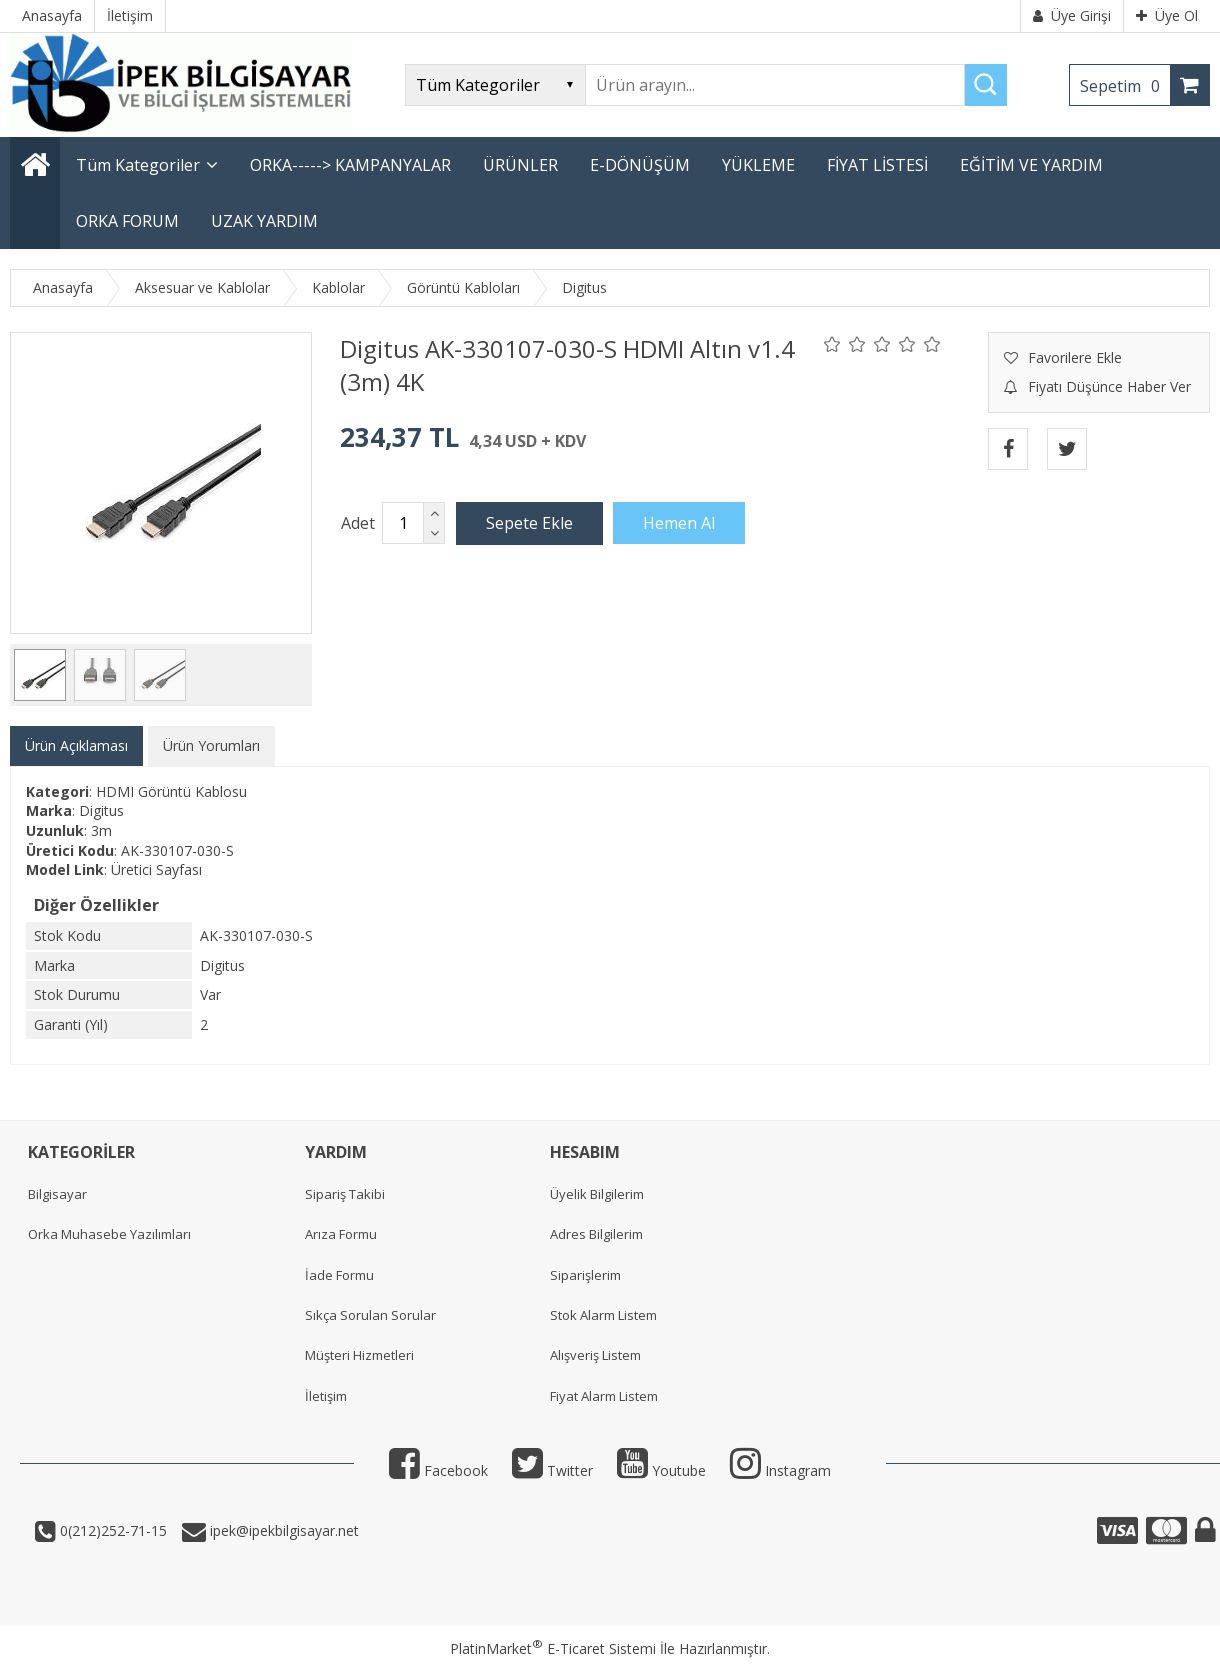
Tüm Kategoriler (138, 165)
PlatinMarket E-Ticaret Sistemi (553, 1648)
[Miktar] (403, 523)
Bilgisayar (57, 1194)
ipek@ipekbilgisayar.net (282, 1530)
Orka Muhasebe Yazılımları (109, 1234)
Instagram (780, 1470)
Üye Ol (1167, 15)
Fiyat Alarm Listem (604, 1396)
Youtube (661, 1470)
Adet (358, 523)
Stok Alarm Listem (603, 1315)
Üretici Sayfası (156, 869)
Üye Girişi (1072, 15)
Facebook (438, 1470)
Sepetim (1125, 86)
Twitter (552, 1470)
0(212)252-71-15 (111, 1530)
